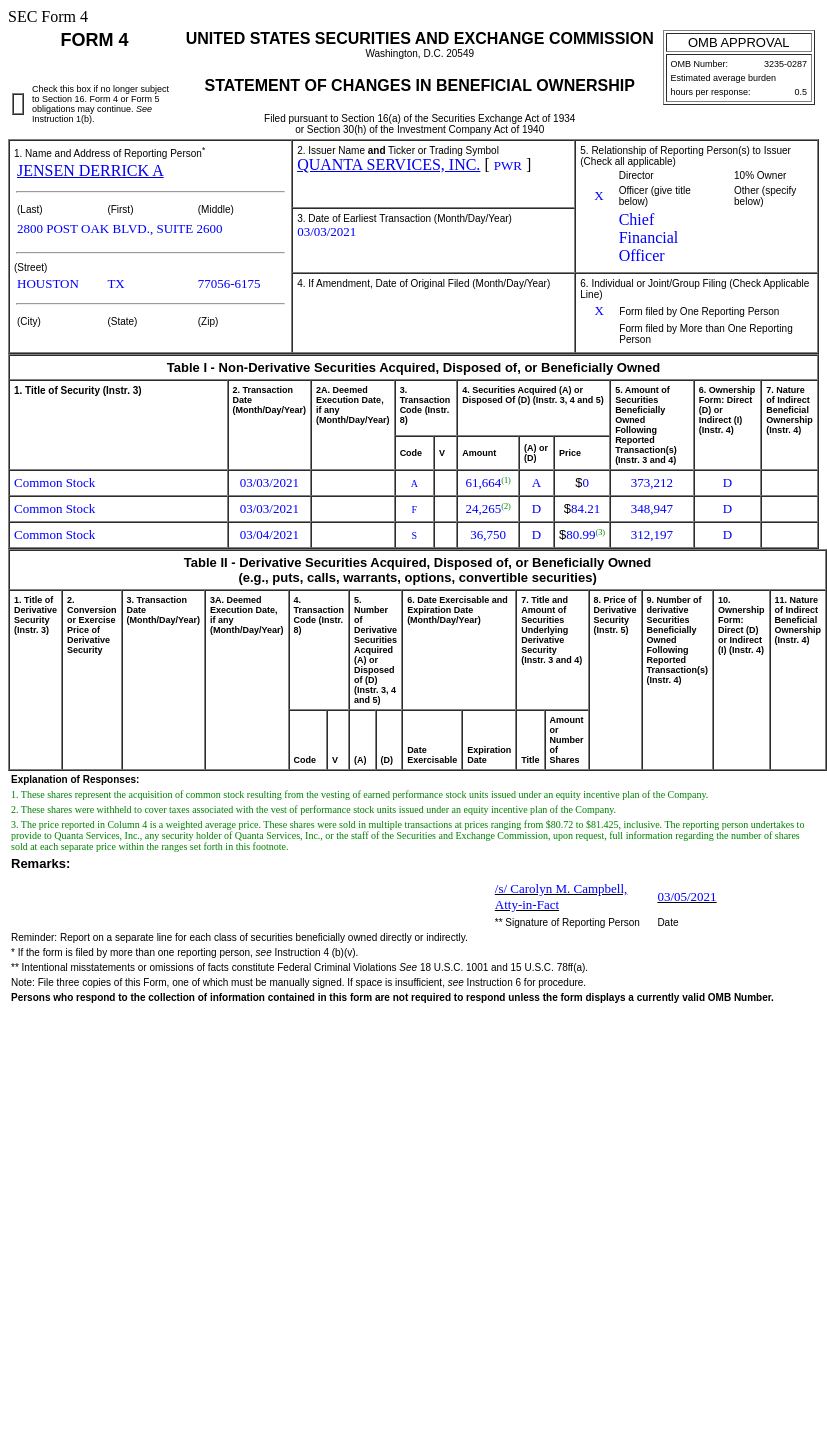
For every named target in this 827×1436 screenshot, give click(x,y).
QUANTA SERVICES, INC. (388, 164)
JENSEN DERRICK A (90, 170)
